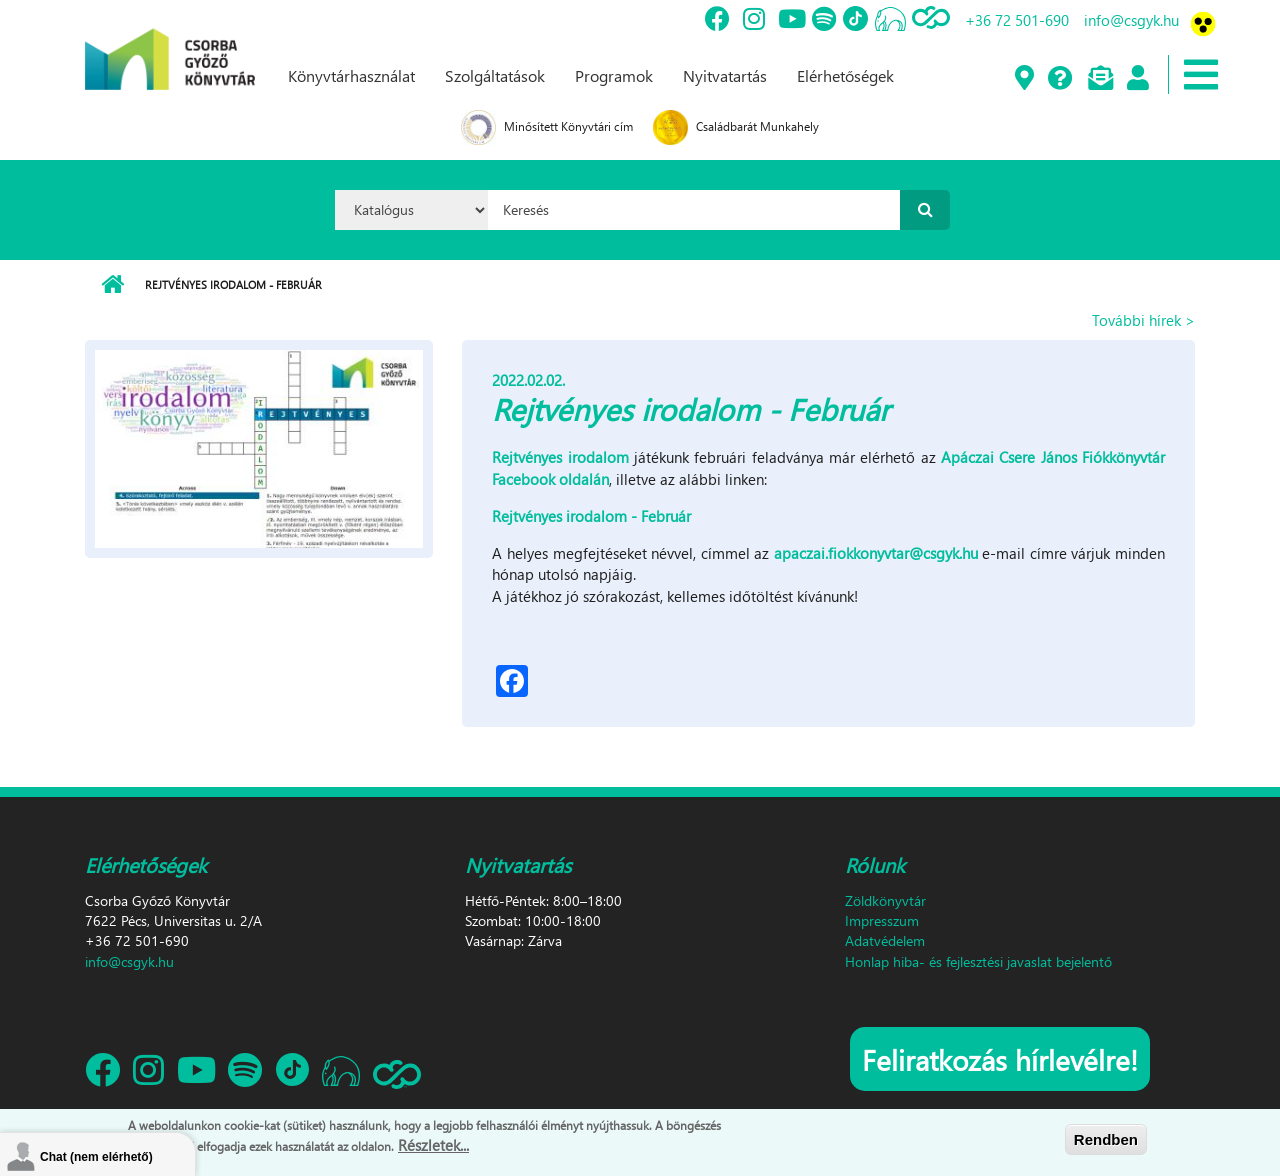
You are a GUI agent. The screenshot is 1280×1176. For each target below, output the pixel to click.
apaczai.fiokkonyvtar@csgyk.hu (876, 553)
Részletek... (433, 1145)
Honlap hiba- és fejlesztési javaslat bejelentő (978, 961)
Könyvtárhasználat (351, 75)
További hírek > (1143, 320)
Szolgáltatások (495, 75)
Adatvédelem (885, 940)
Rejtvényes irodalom (560, 457)
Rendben (1106, 1139)
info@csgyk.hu (1131, 20)
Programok (614, 75)
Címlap (112, 285)
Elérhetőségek (845, 75)
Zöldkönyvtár (885, 900)
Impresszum (882, 920)
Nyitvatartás (725, 75)
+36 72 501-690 (1017, 20)
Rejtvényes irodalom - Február (591, 516)
